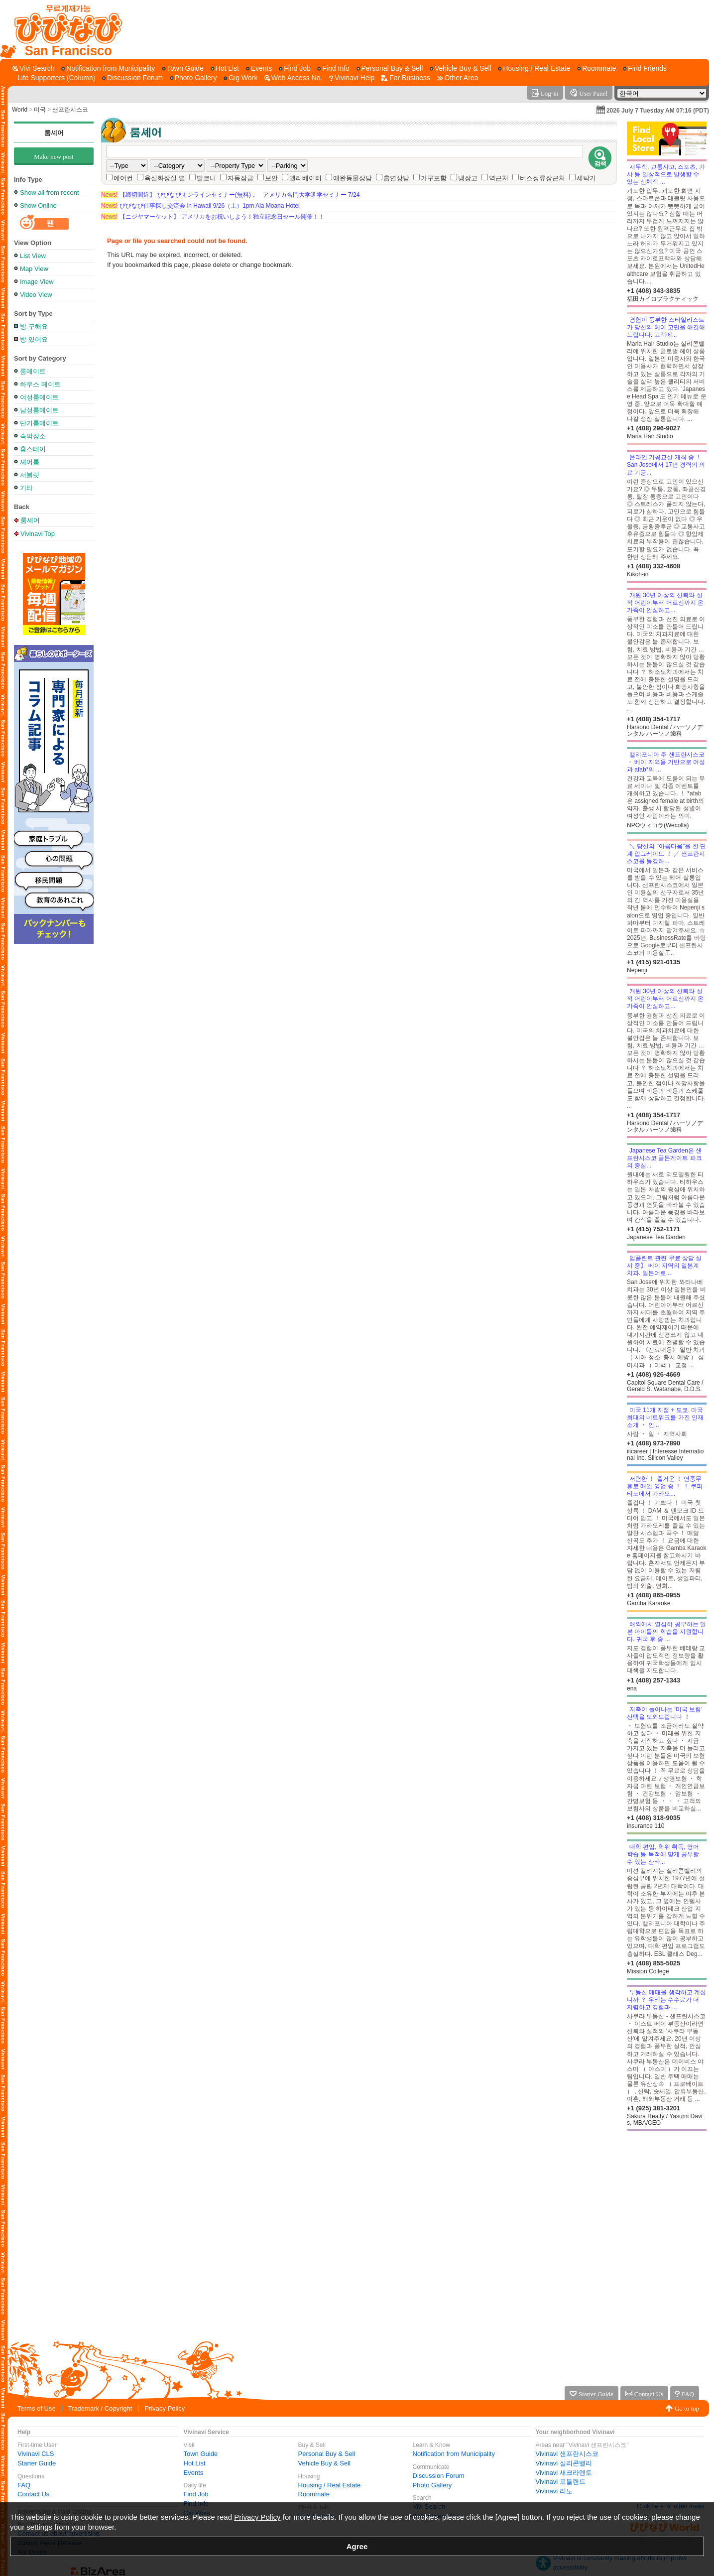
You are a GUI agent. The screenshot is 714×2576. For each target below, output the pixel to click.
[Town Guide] (183, 68)
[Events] (259, 68)
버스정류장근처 (542, 178)
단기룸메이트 (39, 423)
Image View (37, 281)
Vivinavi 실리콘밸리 (564, 2463)
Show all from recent (49, 192)
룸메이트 (33, 371)
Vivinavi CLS (35, 2453)
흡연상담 (396, 178)
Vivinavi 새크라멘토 (564, 2472)
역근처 (498, 178)
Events (194, 2472)
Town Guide (201, 2453)
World (19, 109)
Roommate (314, 2494)
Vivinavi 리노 (554, 2491)
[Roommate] (596, 68)
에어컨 (123, 178)
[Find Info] (333, 68)
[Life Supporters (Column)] (53, 78)
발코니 (206, 178)
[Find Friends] (645, 68)
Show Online (38, 205)
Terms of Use (36, 2408)
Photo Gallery (432, 2485)
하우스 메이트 (40, 384)
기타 (26, 488)
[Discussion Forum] (132, 78)
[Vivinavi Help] (352, 78)
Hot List (195, 2463)
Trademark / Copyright (100, 2408)
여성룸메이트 (39, 397)
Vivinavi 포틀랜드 (561, 2481)
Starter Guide (36, 2463)
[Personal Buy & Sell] (390, 68)
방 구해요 (34, 326)
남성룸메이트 (39, 410)
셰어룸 (29, 462)
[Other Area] (457, 78)
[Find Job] (295, 68)
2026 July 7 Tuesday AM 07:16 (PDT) (657, 110)
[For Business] (405, 78)
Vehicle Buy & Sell (324, 2463)
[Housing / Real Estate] (534, 68)
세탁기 (586, 178)
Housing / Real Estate (329, 2485)
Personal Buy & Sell (327, 2453)
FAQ (23, 2485)
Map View (34, 268)
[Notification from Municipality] (108, 68)
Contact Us (33, 2494)
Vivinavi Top (37, 533)
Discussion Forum (439, 2475)
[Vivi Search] (33, 68)
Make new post (53, 156)
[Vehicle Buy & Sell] (460, 68)
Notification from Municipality (454, 2453)
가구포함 (434, 178)
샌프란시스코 (70, 109)
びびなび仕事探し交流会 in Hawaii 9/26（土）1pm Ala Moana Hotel (200, 205)
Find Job (196, 2494)
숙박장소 (33, 436)
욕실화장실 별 (164, 178)
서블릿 (29, 475)
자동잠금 (240, 178)
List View (33, 256)
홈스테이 (33, 449)
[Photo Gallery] (193, 78)
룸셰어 (54, 132)
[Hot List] (225, 68)
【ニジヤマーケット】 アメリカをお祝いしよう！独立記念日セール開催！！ (213, 216)
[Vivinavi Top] (63, 29)
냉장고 (467, 178)
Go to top (687, 2408)
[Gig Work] (240, 78)
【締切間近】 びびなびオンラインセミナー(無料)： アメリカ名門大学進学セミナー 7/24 (230, 194)
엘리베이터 (305, 178)
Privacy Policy (164, 2408)
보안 (271, 178)
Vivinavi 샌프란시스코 (567, 2453)
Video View (36, 294)
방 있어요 (34, 339)
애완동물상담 (352, 178)
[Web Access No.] (293, 78)
